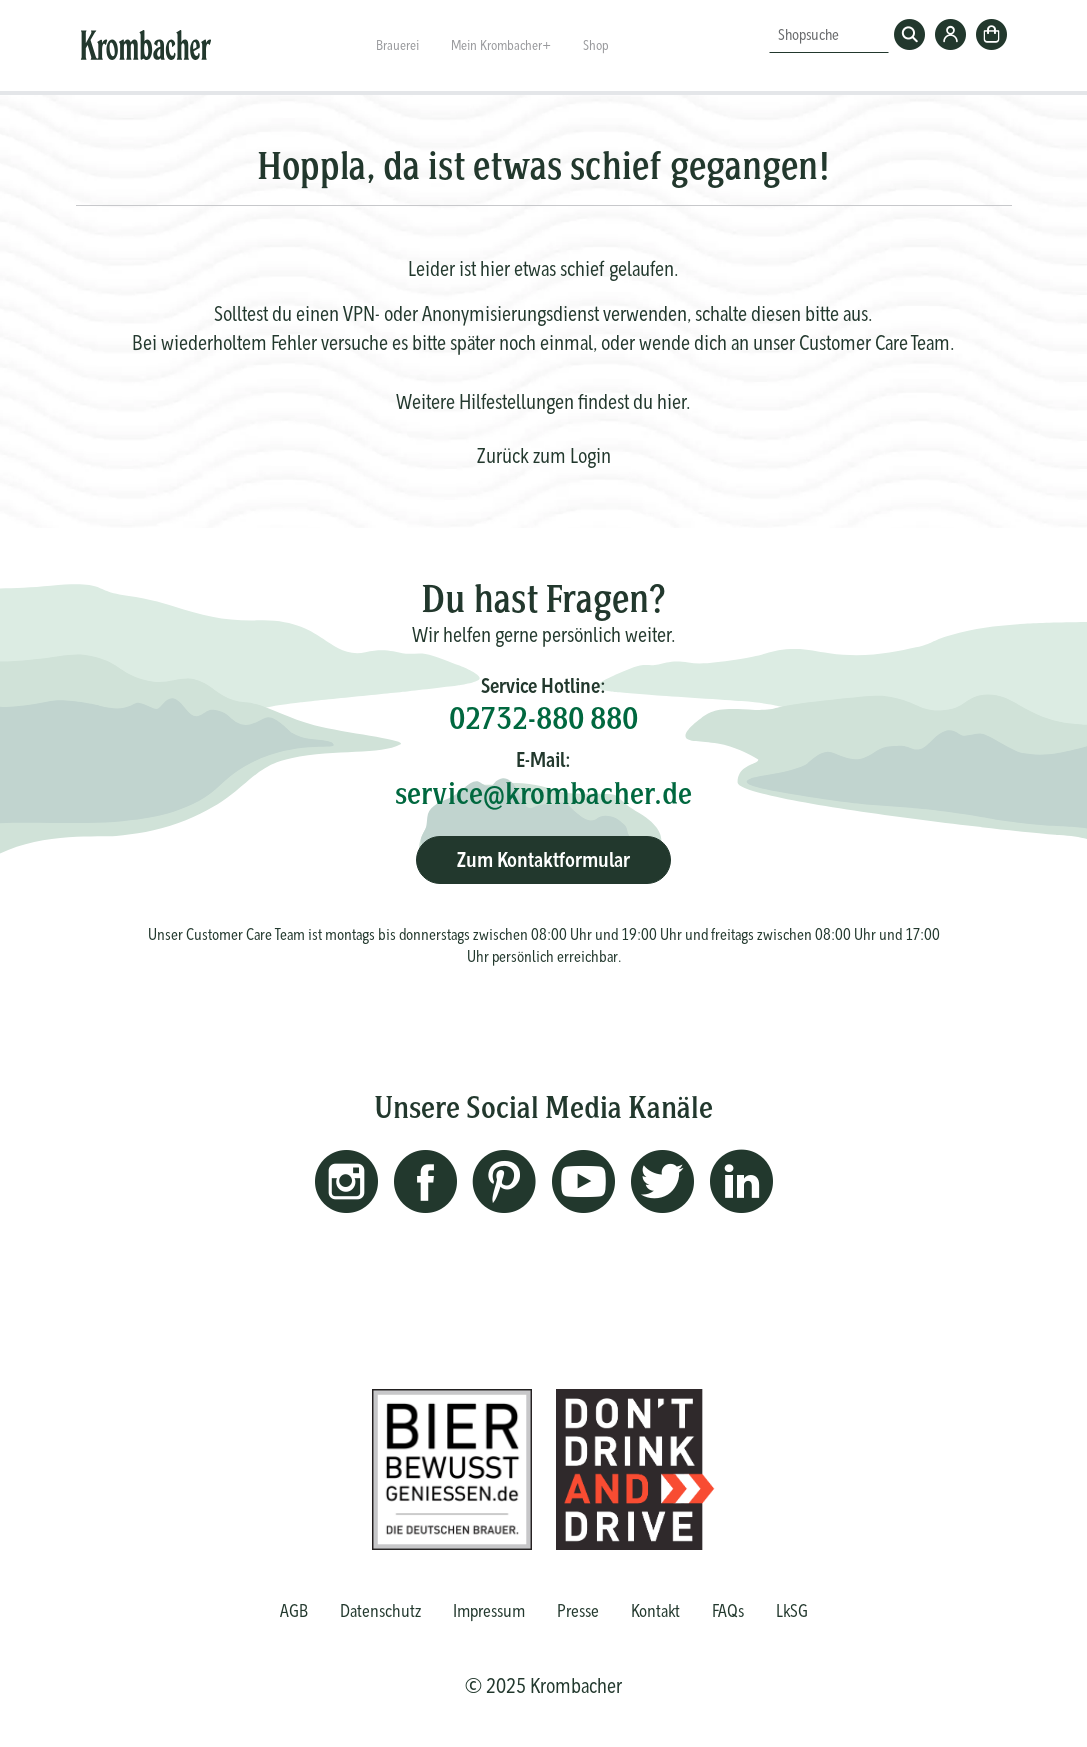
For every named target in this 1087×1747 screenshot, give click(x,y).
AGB (294, 1610)
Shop (596, 45)
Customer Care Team (874, 342)
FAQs (728, 1610)
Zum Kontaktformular (543, 859)
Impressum (489, 1610)
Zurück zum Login (544, 455)
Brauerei (397, 45)
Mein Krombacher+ (501, 45)
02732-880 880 (543, 718)
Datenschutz (380, 1610)
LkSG (792, 1610)
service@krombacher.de (543, 793)
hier (671, 401)
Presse (578, 1610)
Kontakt (655, 1610)
